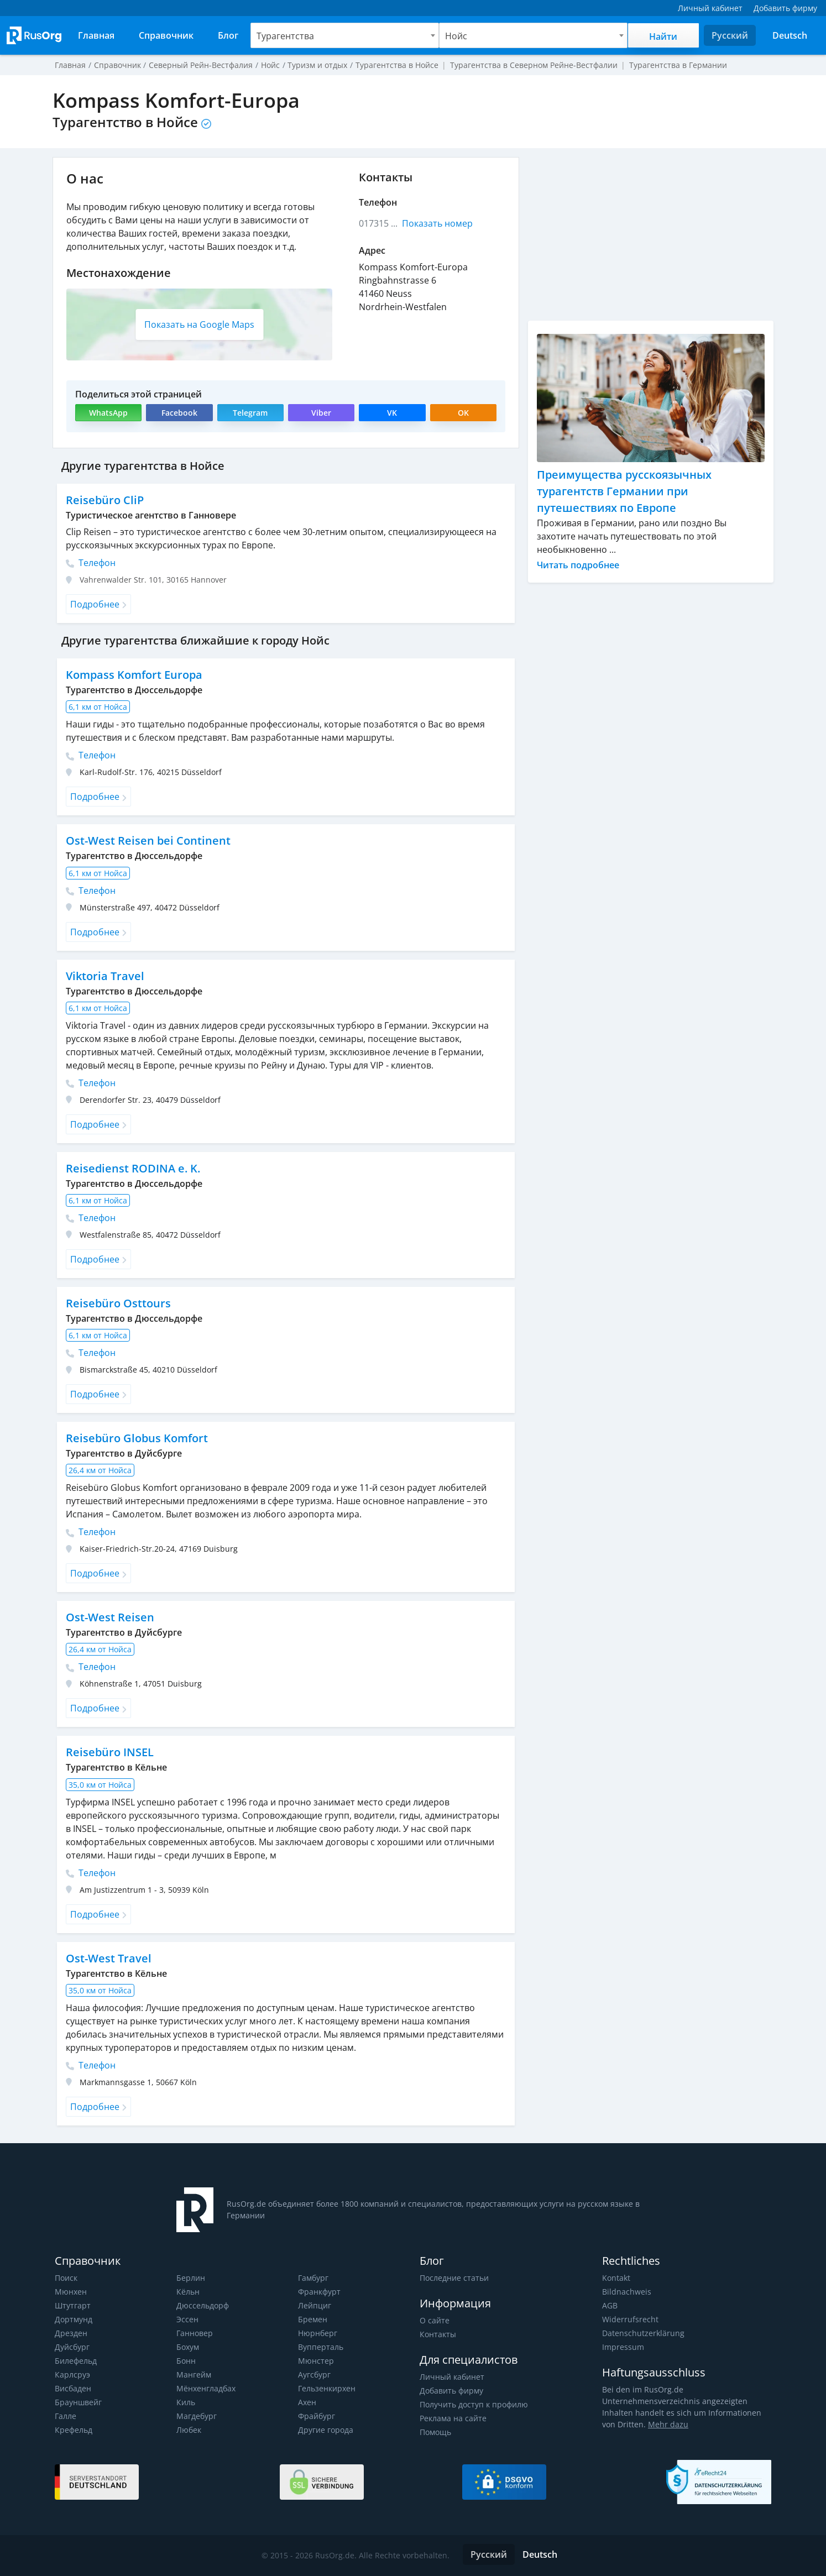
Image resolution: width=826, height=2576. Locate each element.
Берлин (190, 2278)
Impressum (622, 2347)
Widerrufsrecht (629, 2319)
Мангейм (193, 2374)
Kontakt (616, 2278)
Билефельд (76, 2360)
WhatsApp (109, 412)
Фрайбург (316, 2416)
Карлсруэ (72, 2374)
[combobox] (344, 35)
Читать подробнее (578, 565)
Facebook (179, 412)
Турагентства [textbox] (285, 36)
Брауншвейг (78, 2402)
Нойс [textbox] (456, 36)
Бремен (312, 2319)
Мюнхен (70, 2291)
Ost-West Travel (108, 1958)
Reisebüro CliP (104, 500)
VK (393, 412)
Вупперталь (320, 2347)
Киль (185, 2402)
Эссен (187, 2319)
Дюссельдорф (202, 2305)
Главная (70, 65)
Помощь (436, 2432)
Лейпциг (314, 2305)
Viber (321, 412)
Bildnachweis (625, 2291)
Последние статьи (454, 2278)
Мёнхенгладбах (206, 2388)
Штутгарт (72, 2305)
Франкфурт (319, 2291)
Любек (188, 2430)
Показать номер (438, 223)
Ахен (307, 2402)
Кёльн (188, 2291)
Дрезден (71, 2333)
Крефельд (73, 2430)
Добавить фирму (451, 2390)
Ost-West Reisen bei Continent (147, 840)
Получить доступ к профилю (473, 2404)
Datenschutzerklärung (642, 2333)
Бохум (188, 2347)
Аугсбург (314, 2374)
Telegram (250, 412)
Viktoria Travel (104, 975)
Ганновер (194, 2333)
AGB (610, 2305)
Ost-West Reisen (109, 1617)
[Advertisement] (650, 234)
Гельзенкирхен (327, 2388)
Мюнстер (315, 2360)
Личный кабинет (451, 2376)
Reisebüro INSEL (109, 1752)
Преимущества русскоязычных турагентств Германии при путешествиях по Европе (624, 491)
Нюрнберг (317, 2333)
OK (463, 412)
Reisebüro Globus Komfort (136, 1438)
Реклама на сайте (452, 2418)
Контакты (438, 2334)
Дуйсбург (72, 2347)
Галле (65, 2416)
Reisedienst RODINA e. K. (132, 1168)
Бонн (186, 2360)
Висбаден (73, 2388)
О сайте (434, 2320)
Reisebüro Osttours (117, 1303)
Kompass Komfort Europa (134, 674)
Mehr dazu (650, 2424)
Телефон (91, 563)
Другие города (325, 2430)
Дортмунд (73, 2319)
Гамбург (313, 2278)
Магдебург (196, 2416)
